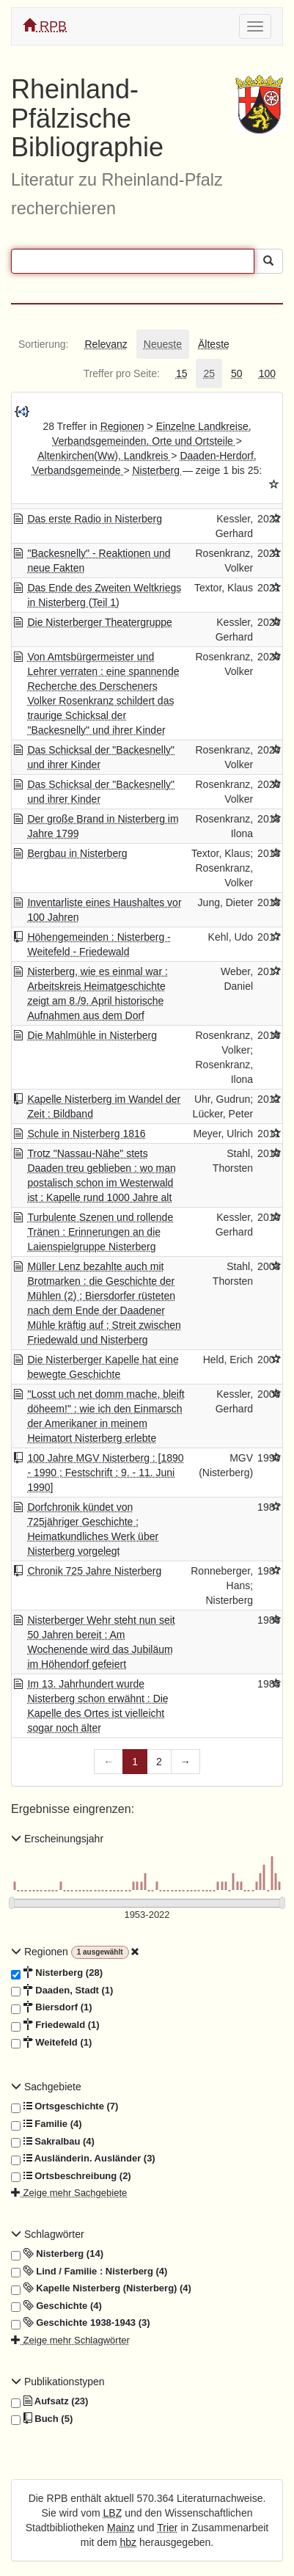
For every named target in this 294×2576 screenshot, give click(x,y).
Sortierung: (43, 344)
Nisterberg (157, 470)
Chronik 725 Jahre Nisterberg (94, 1571)
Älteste (213, 344)
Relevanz (105, 344)
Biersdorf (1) (51, 2007)
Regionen (122, 426)
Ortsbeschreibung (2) (71, 2176)
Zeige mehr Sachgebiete (69, 2192)
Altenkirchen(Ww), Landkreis (104, 455)
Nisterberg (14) (57, 2254)
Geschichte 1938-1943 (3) (80, 2322)
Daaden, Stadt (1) (62, 1990)
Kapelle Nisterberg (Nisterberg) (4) (101, 2288)
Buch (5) (42, 2419)
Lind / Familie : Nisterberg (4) (89, 2271)
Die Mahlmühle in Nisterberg (92, 1035)
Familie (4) (46, 2124)
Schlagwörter (47, 2234)
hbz (128, 2542)
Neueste (163, 344)
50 (237, 373)
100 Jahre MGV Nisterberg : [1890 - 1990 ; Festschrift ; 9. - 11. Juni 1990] (105, 1472)
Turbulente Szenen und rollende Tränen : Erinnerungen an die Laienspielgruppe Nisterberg (100, 1231)
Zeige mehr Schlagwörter (70, 2340)
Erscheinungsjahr (57, 1839)
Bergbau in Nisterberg (77, 853)
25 (209, 373)
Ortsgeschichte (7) (64, 2106)
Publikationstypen (58, 2381)
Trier (167, 2527)
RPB (45, 26)
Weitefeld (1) (51, 2042)
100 (267, 373)
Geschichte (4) (56, 2306)
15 (182, 373)
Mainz (120, 2527)
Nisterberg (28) (57, 1973)
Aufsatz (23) (49, 2401)
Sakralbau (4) (53, 2141)
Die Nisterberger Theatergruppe (99, 622)
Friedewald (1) (55, 2025)
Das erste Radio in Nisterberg (94, 519)
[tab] (43, 344)
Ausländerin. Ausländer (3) (83, 2158)
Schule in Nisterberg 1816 (86, 1133)
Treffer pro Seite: (122, 373)
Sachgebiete (46, 2086)
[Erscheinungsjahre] (147, 1915)
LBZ (112, 2513)
